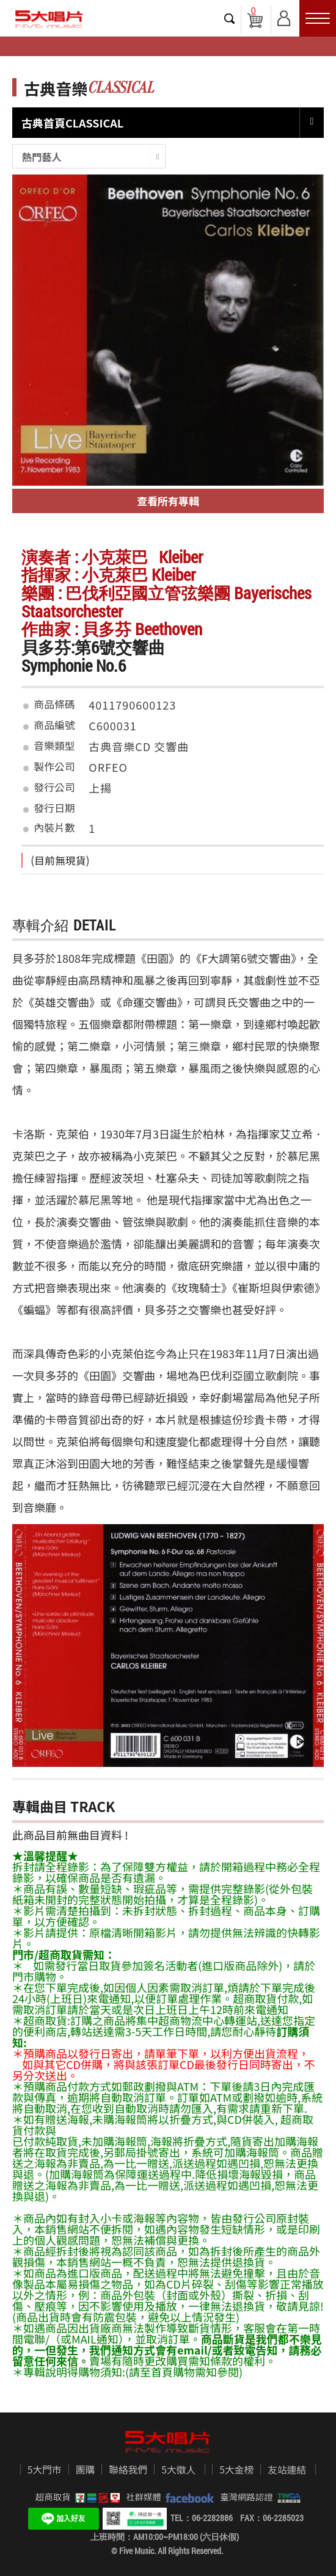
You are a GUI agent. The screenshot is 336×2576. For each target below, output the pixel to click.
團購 (85, 2470)
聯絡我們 (128, 2470)
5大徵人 (178, 2470)
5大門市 (44, 2470)
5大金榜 (236, 2470)
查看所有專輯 (168, 500)
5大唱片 (49, 19)
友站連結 (287, 2470)
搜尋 (230, 18)
